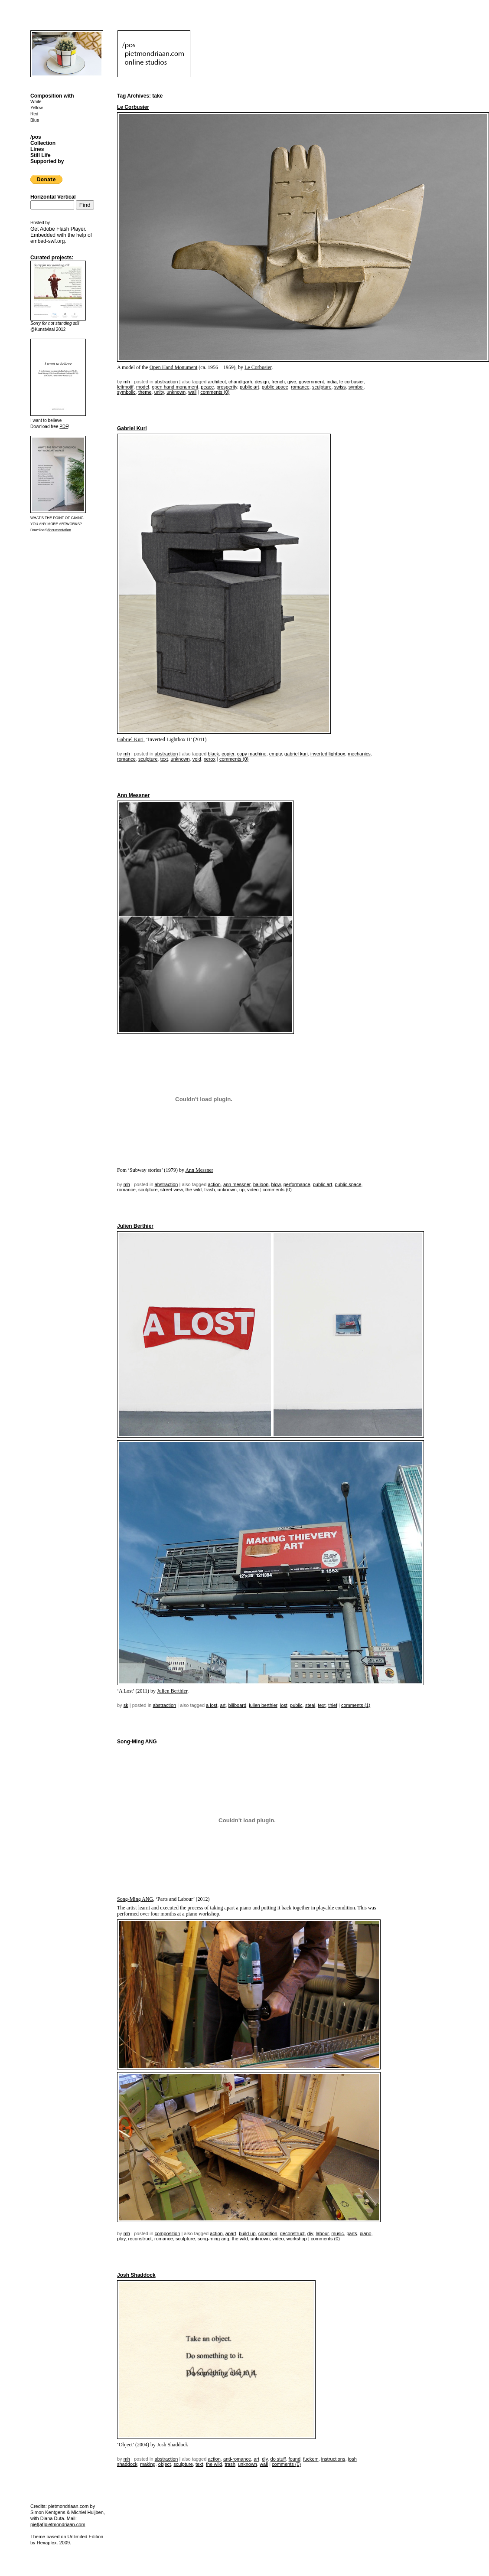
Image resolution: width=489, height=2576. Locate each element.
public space (275, 386)
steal (310, 1705)
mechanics (359, 753)
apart (230, 2233)
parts (351, 2233)
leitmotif (125, 386)
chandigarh (240, 381)
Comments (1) (355, 1705)
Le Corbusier (133, 107)
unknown (176, 392)
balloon (260, 1184)
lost (283, 1705)
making (147, 2464)
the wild (194, 1189)
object (164, 2464)
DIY (310, 2233)
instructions (333, 2459)
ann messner (237, 1184)
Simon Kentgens (47, 2512)
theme (145, 392)
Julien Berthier (135, 1226)
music (337, 2233)
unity (159, 392)
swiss (340, 386)
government (311, 381)
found (295, 2459)
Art (223, 1705)
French (278, 381)
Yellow (36, 107)
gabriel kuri (296, 753)
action (214, 1184)
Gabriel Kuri (132, 428)
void (196, 759)
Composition (167, 2233)
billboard (237, 1705)
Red (34, 113)
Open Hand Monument (174, 367)
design (262, 381)
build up (247, 2233)
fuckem (310, 2459)
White (36, 101)
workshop (297, 2238)
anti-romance (237, 2459)
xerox (209, 759)
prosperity (226, 386)
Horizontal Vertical (53, 197)
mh (127, 381)
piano (366, 2233)
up (241, 1189)
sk (126, 1705)
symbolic (126, 392)
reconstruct (140, 2238)
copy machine (252, 753)
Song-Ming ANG (137, 1742)
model (142, 386)
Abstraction (166, 381)
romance (300, 386)
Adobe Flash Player (62, 229)
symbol (356, 386)
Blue (34, 120)
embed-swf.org (47, 241)
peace (207, 386)
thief (332, 1705)
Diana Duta (52, 2518)
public (296, 1705)
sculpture (322, 386)
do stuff (278, 2459)
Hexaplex (47, 2542)
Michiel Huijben (87, 2512)
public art (249, 386)
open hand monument (175, 386)
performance (297, 1184)
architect (217, 381)
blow (276, 1184)
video (252, 1189)
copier (228, 753)
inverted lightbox (327, 753)
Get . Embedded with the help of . (61, 235)
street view (171, 1189)
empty (275, 753)
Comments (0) (214, 392)
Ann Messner (133, 795)
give (291, 381)
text (164, 759)
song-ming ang (213, 2238)
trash (209, 1189)
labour (322, 2233)
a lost (211, 1705)
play (121, 2238)
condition (267, 2233)
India (331, 381)
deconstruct (292, 2233)
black (213, 753)
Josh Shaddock (136, 2275)
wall (192, 392)
